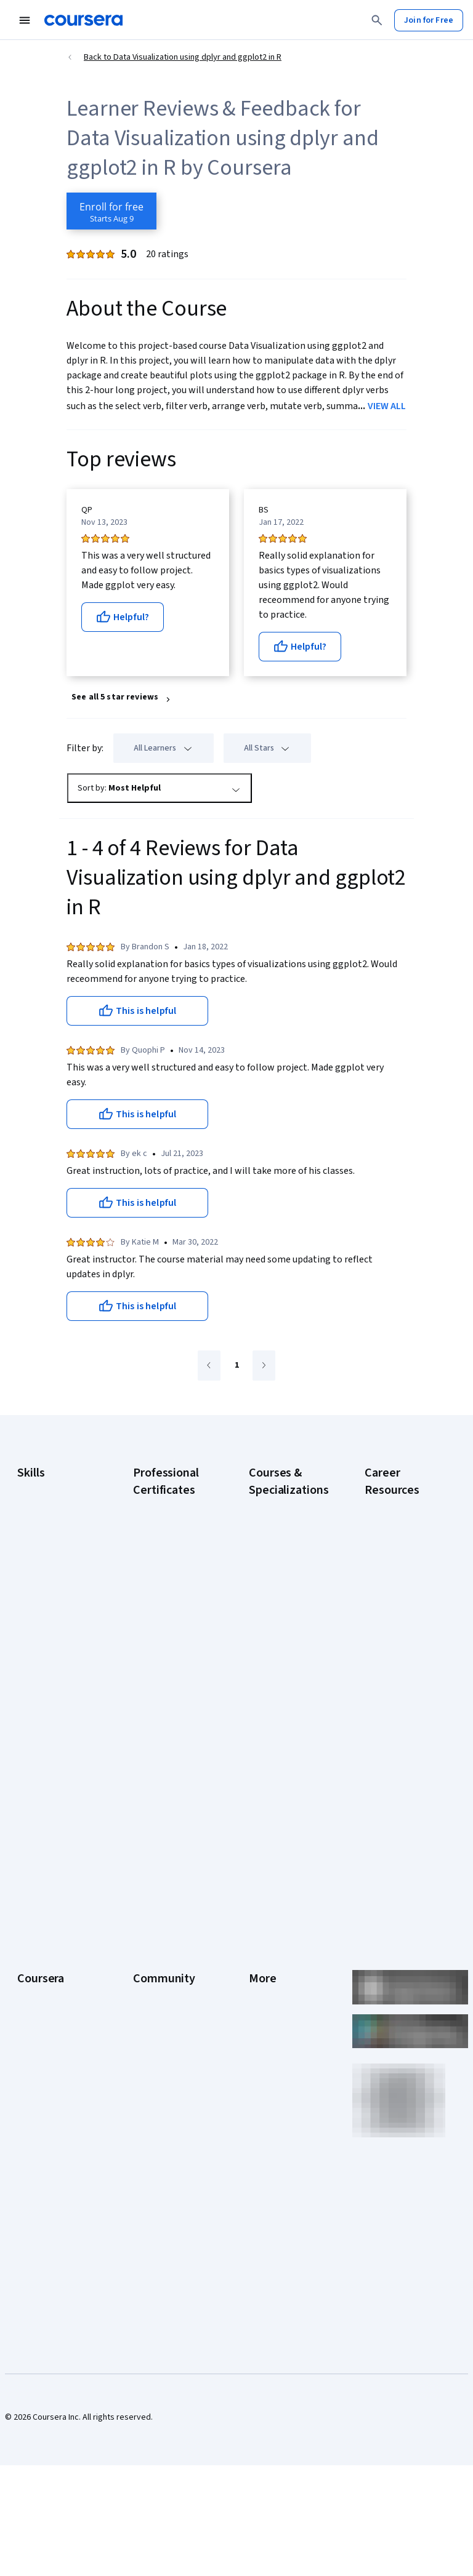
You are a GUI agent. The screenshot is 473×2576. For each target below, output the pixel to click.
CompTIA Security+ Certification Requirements (400, 1609)
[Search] (377, 20)
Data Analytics (43, 1555)
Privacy (262, 1956)
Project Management (55, 1641)
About (28, 1901)
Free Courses (42, 2184)
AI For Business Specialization (277, 1541)
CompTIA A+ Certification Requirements (391, 1566)
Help (257, 1975)
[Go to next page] (264, 1365)
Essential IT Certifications (389, 1646)
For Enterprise (43, 2092)
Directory (266, 2049)
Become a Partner (50, 2147)
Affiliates (265, 2067)
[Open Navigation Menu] (24, 20)
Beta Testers (157, 1938)
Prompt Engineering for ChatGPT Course (286, 1769)
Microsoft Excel (45, 1623)
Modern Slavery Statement (278, 2092)
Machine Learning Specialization (280, 1738)
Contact (263, 2012)
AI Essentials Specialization (275, 1511)
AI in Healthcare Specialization (277, 1603)
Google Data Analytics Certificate (170, 1572)
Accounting (38, 1487)
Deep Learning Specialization (275, 1634)
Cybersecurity (43, 1537)
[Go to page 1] (236, 1366)
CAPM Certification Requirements (399, 1529)
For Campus (39, 2129)
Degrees (33, 2073)
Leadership (38, 1938)
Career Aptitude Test (404, 1505)
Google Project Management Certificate (161, 1640)
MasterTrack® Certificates (42, 2048)
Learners (149, 1901)
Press (259, 1901)
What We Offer (43, 1919)
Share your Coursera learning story (402, 1812)
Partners (148, 1919)
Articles (263, 2030)
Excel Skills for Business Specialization (275, 1671)
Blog (141, 1956)
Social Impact (42, 2165)
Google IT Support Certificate (167, 1603)
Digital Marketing (48, 1574)
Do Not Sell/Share (281, 2116)
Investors (266, 1919)
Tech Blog (151, 2006)
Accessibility (272, 1993)
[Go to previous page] (209, 1365)
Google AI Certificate (171, 1505)
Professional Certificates (40, 2018)
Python (30, 1660)
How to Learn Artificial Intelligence (405, 1708)
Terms (261, 1938)
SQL (24, 1678)
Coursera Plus (42, 1993)
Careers (32, 1956)
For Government (47, 2110)
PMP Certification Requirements (396, 1738)
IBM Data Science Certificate (164, 1769)
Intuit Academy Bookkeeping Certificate (160, 1806)
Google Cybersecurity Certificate (159, 1535)
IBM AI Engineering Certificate (166, 1708)
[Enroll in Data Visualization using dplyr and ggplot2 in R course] (111, 211)
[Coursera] (83, 20)
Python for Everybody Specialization (275, 1806)
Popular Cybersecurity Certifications (391, 1775)
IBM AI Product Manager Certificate (169, 1738)
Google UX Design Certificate (165, 1677)
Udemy (30, 2202)
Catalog (31, 1975)
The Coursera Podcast (158, 1981)
